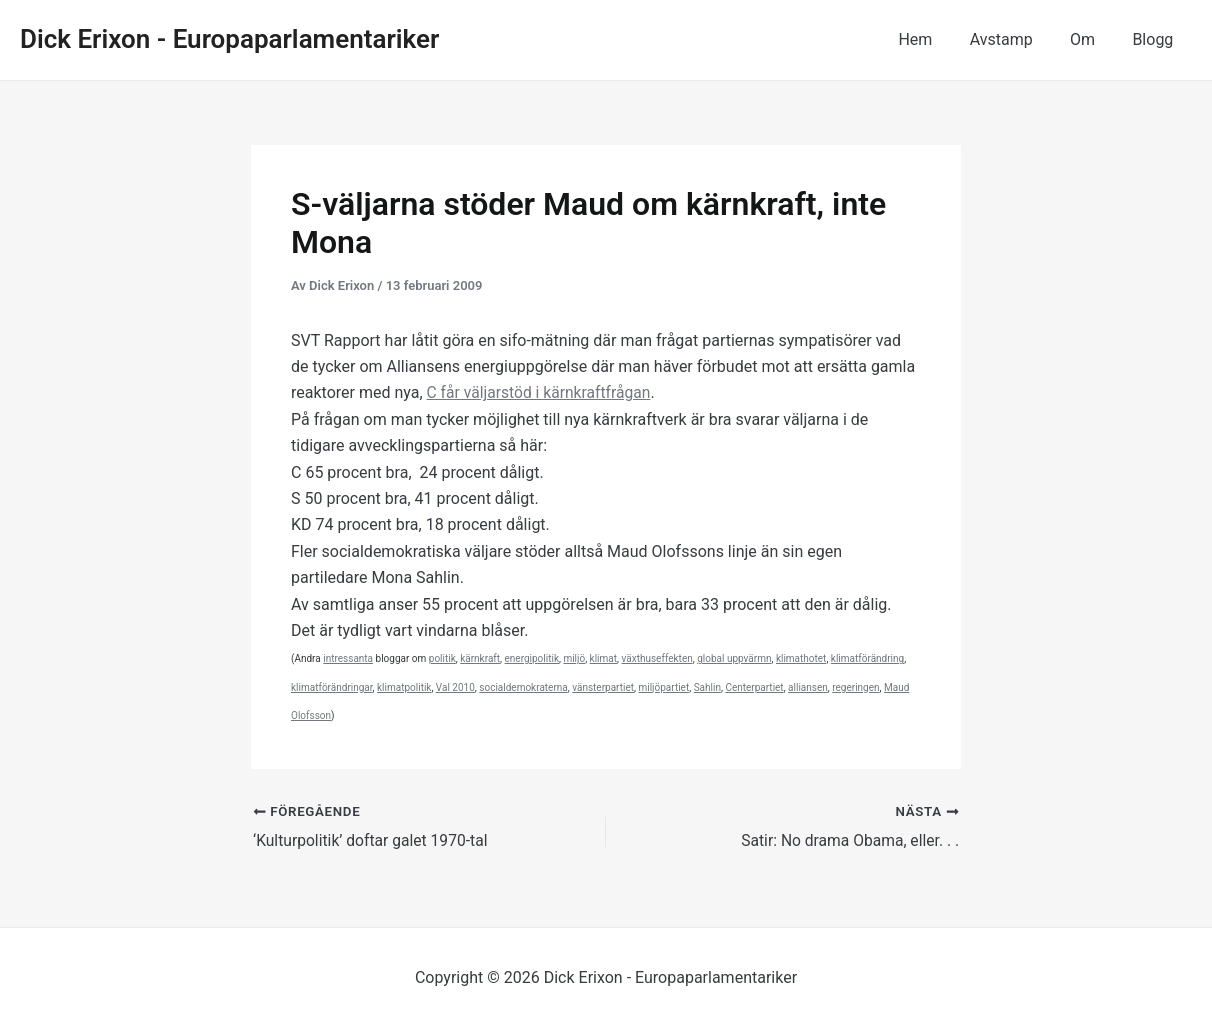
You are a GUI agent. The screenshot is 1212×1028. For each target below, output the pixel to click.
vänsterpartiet (603, 687)
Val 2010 (455, 687)
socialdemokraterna (523, 687)
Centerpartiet (754, 687)
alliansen (808, 687)
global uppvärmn (734, 658)
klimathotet (801, 658)
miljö (574, 658)
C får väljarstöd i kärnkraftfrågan (541, 392)
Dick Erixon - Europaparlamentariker (229, 39)
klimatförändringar (332, 687)
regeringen (855, 687)
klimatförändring (867, 658)
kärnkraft (480, 658)
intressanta (348, 658)
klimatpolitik (404, 687)
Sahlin (707, 687)
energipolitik (532, 658)
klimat (603, 658)
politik (442, 658)
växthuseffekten (656, 658)
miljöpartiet (663, 687)
